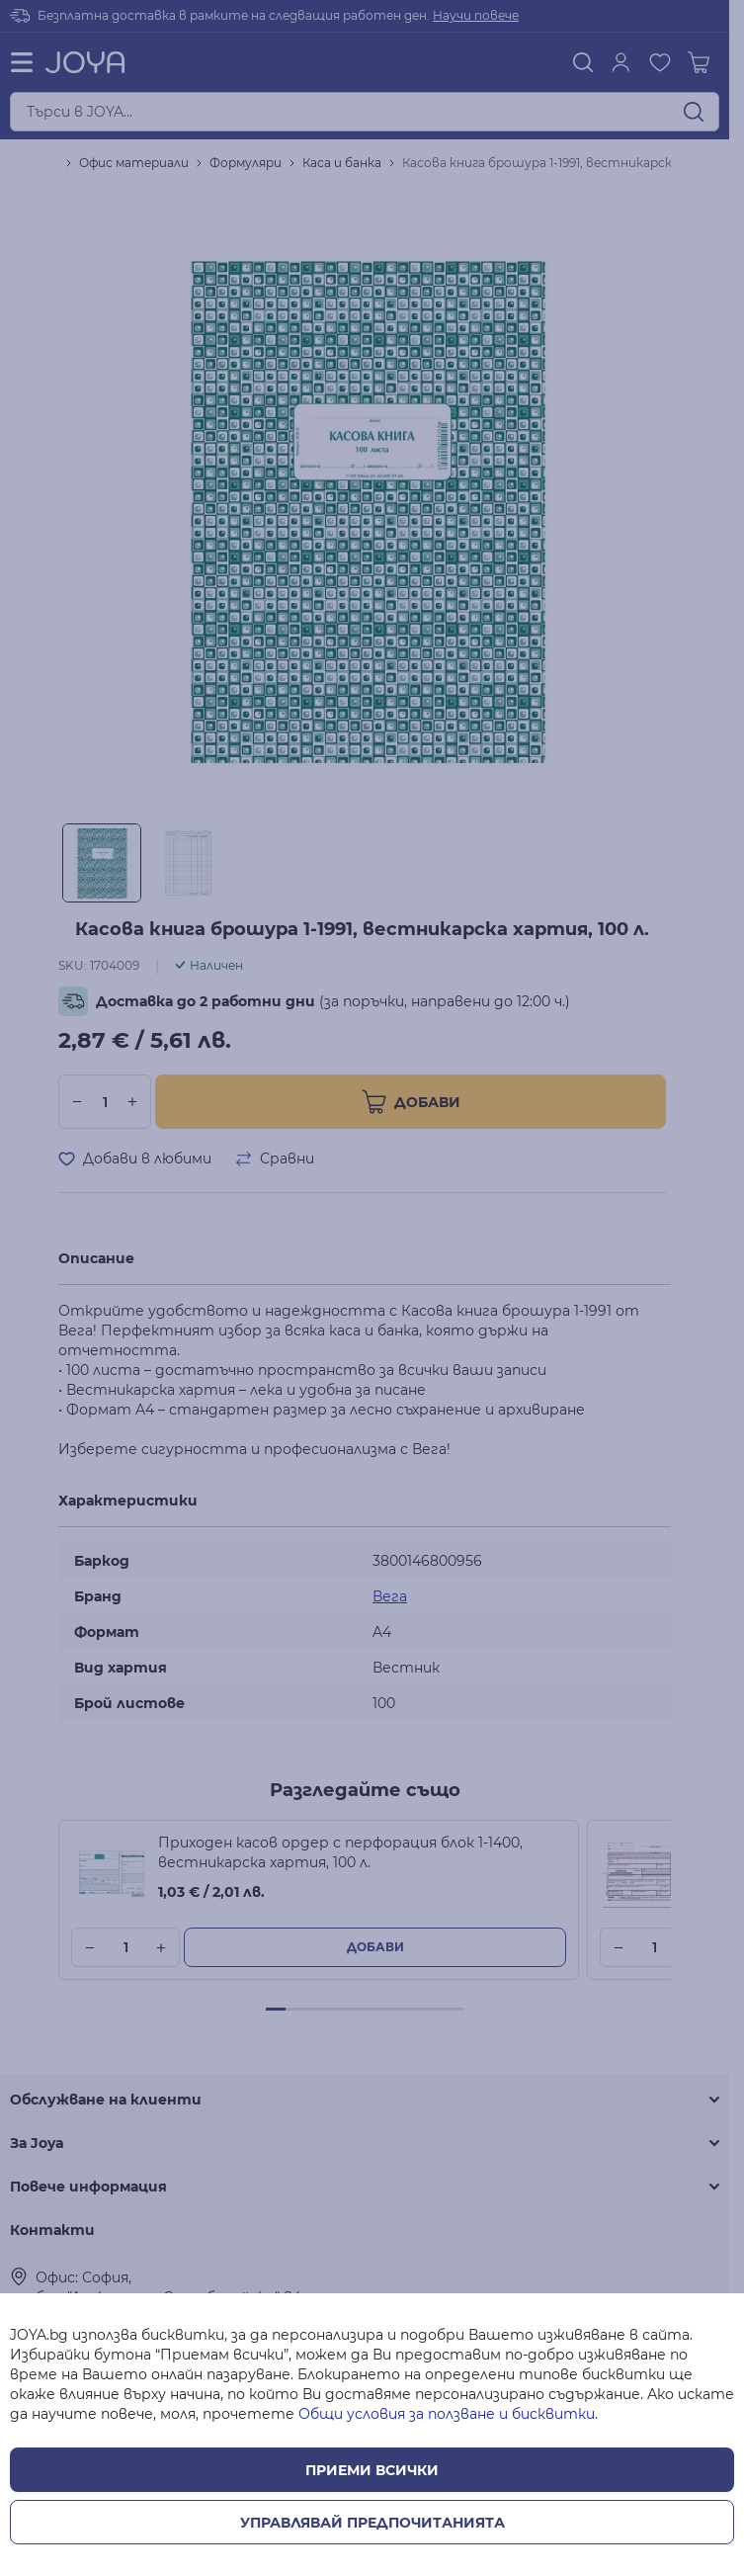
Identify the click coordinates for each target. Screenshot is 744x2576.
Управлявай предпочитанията (372, 2523)
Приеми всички (372, 2470)
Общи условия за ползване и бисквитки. (448, 2414)
